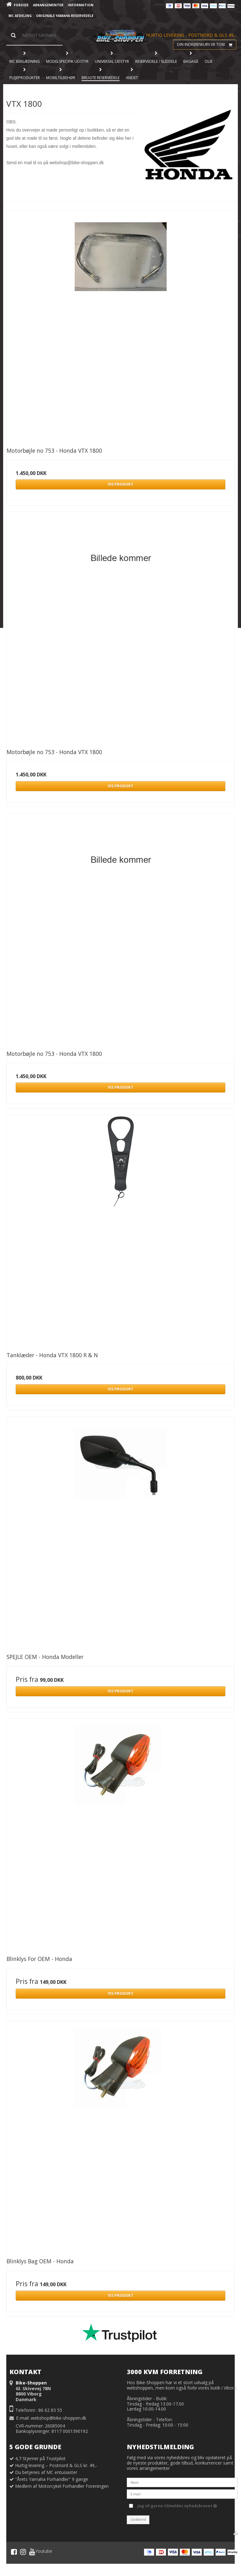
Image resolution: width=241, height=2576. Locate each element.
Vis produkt (120, 484)
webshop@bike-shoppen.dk (58, 2418)
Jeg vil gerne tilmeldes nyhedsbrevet (177, 2504)
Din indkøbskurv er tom (206, 44)
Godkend (138, 2519)
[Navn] (182, 2482)
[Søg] (34, 35)
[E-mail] (182, 2494)
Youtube (40, 2551)
